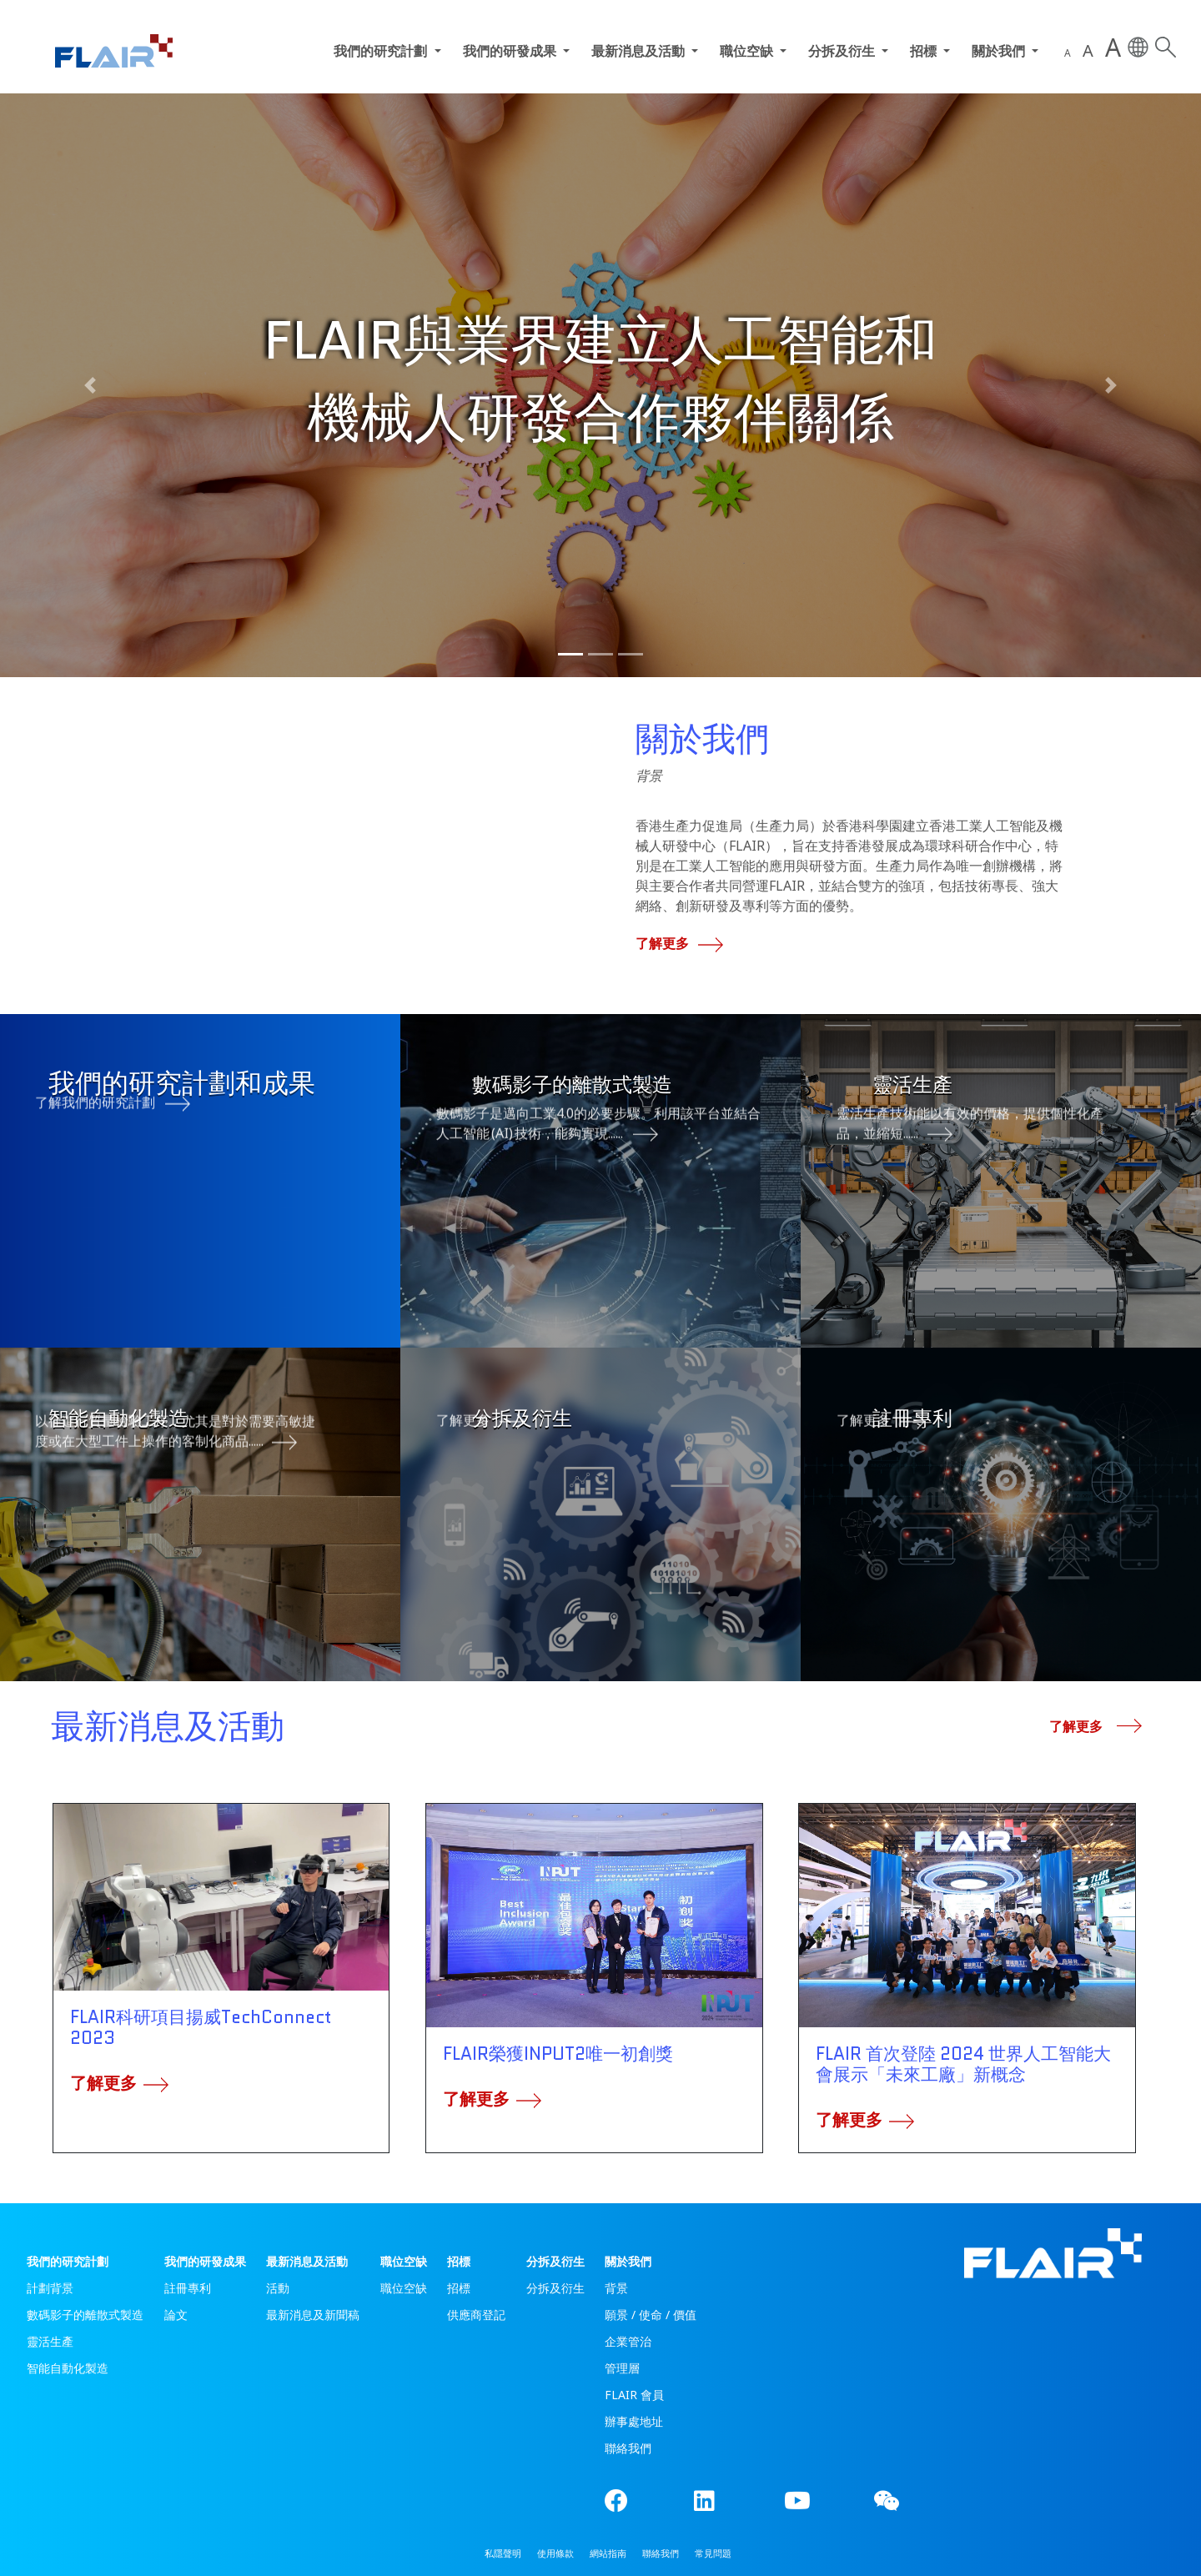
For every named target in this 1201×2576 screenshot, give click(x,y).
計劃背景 (50, 2288)
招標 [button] (925, 51)
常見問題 (713, 2553)
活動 (277, 2288)
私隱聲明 (503, 2553)
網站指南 (608, 2553)
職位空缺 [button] (748, 51)
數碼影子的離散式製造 (85, 2314)
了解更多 (675, 943)
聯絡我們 (628, 2448)
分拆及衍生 (555, 2261)
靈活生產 (50, 2341)
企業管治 (628, 2341)
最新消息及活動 (307, 2261)
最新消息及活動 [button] (639, 51)
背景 (616, 2288)
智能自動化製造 (67, 2368)
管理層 (622, 2368)
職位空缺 (403, 2261)
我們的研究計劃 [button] (382, 51)
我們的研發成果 (205, 2261)
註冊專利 (187, 2288)
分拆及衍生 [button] (843, 51)
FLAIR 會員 (634, 2395)
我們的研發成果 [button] (511, 51)
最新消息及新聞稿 (312, 2314)
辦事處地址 (634, 2421)
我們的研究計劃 (67, 2261)
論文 (176, 2314)
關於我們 (628, 2261)
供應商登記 (476, 2314)
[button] (90, 385)
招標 (458, 2261)
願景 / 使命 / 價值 (650, 2314)
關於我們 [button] (1000, 51)
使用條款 (555, 2553)
